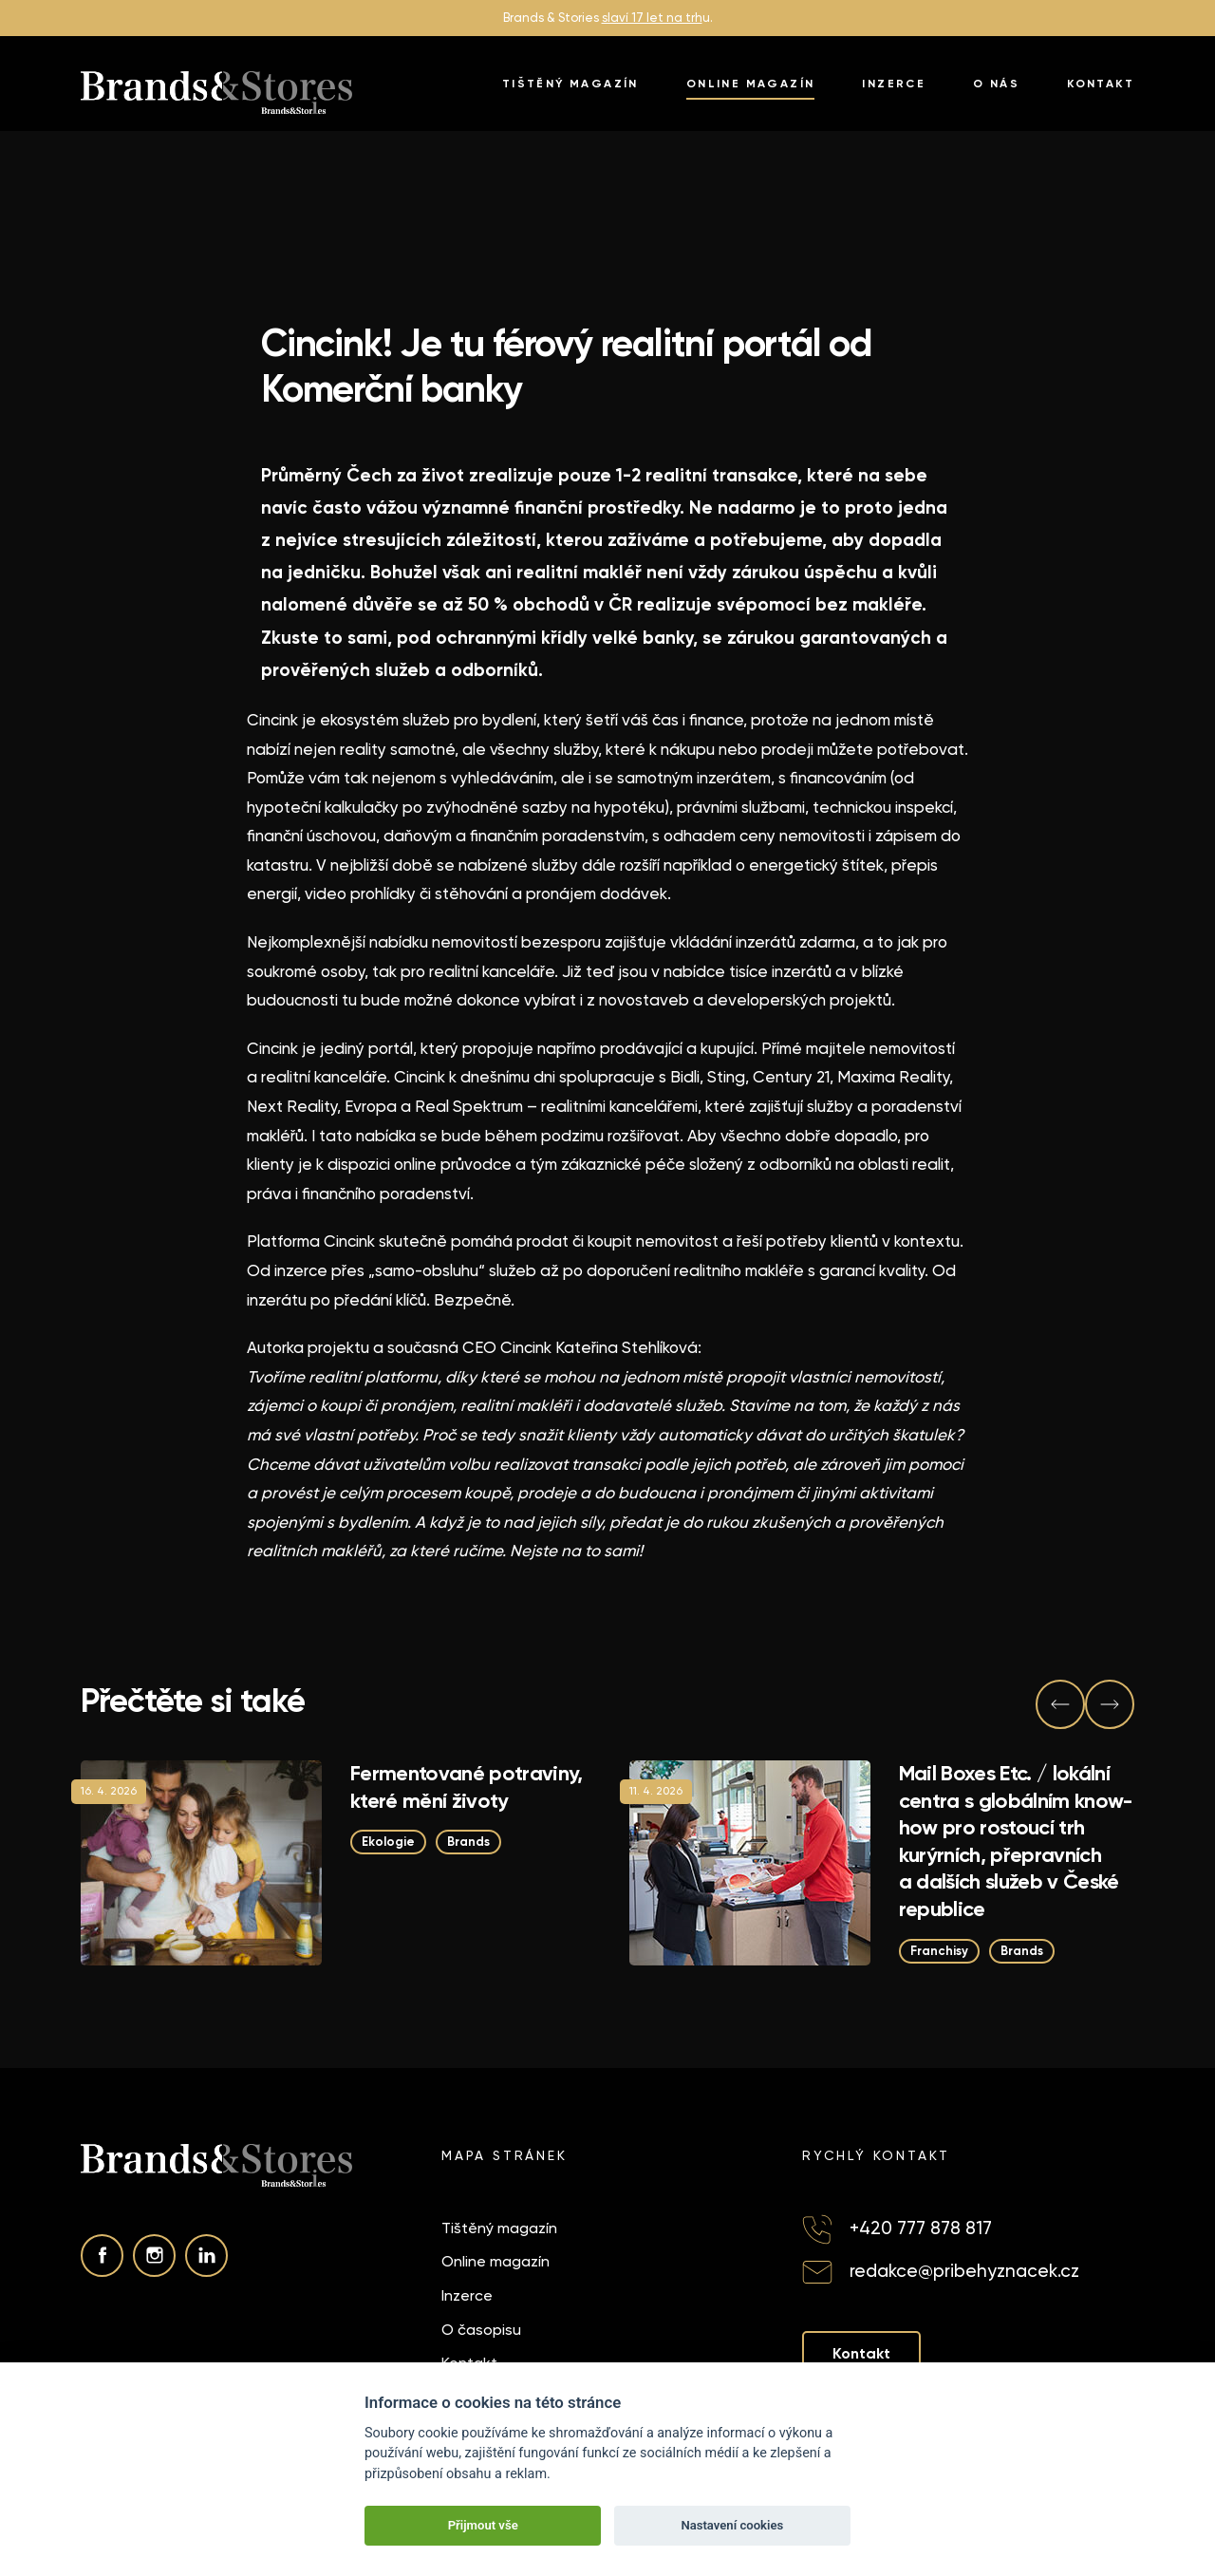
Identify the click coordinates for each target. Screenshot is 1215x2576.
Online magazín (750, 83)
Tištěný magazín (570, 83)
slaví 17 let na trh (652, 17)
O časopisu (481, 2330)
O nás (996, 83)
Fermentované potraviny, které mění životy (466, 1787)
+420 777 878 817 (921, 2228)
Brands (468, 1842)
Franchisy (939, 1951)
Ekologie (388, 1842)
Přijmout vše (483, 2525)
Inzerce (893, 83)
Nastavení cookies (732, 2525)
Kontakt (1100, 83)
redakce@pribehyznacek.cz (964, 2271)
